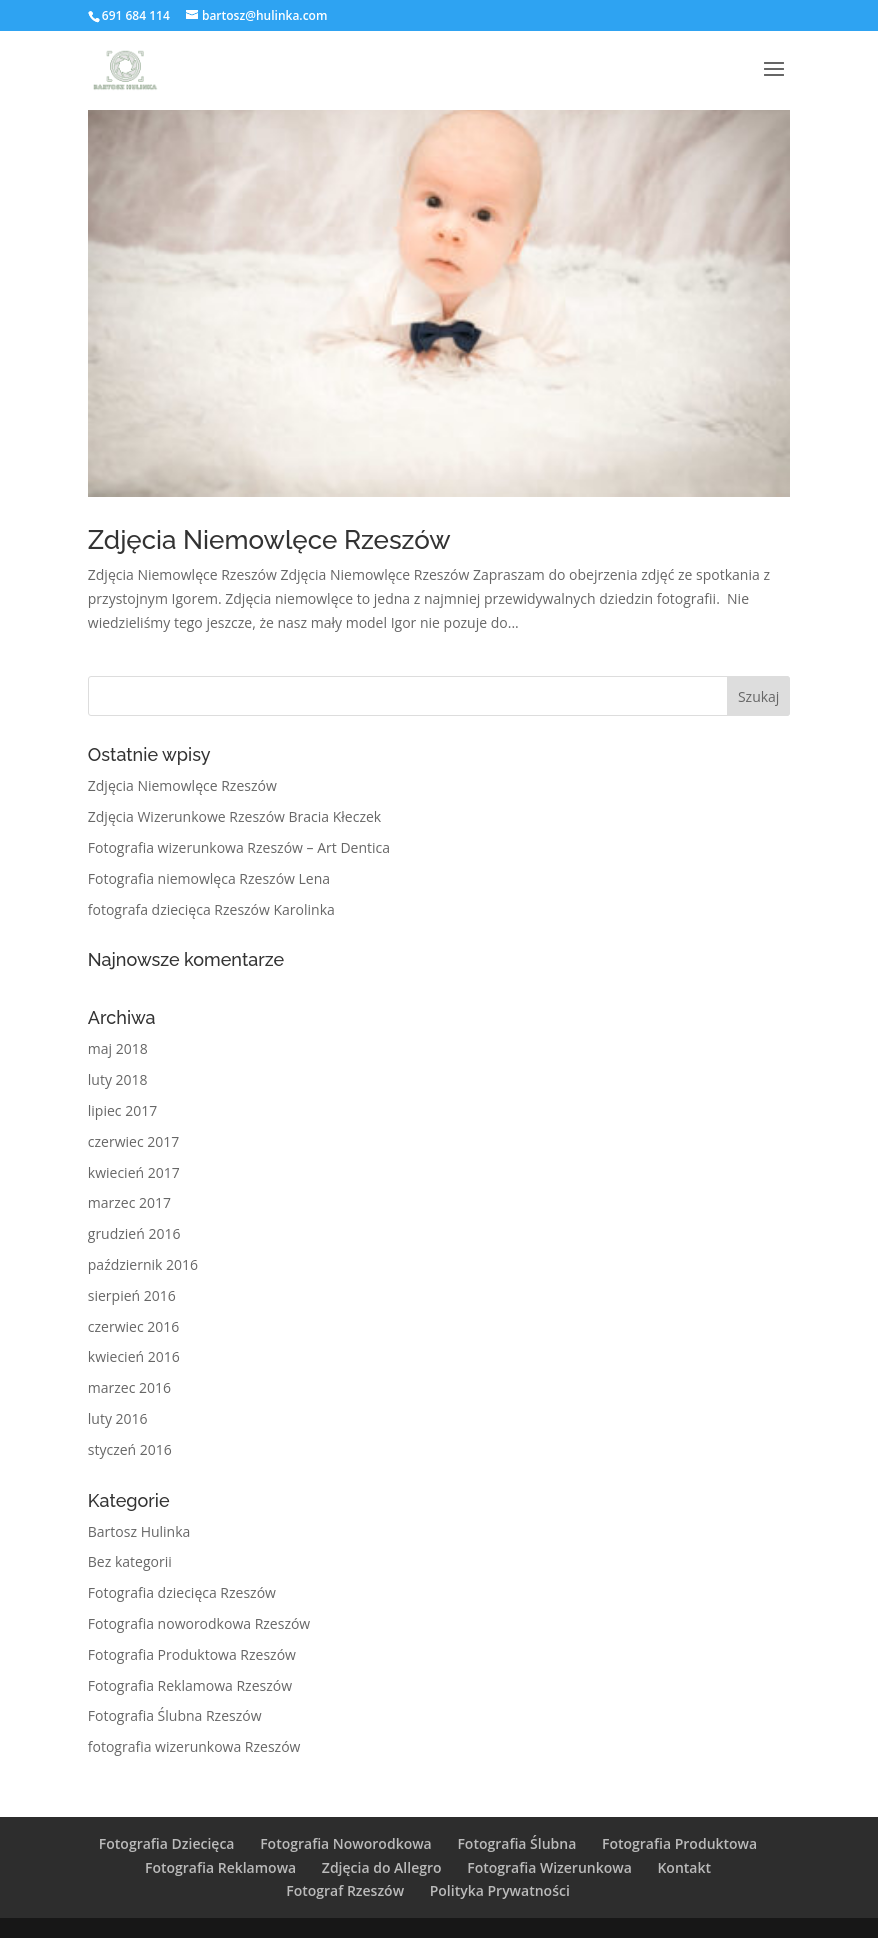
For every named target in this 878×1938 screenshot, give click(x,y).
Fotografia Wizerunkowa (549, 1867)
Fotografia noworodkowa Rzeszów (199, 1623)
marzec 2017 (129, 1202)
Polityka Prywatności (500, 1890)
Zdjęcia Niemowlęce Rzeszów (269, 540)
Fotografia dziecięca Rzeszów (182, 1592)
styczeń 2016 (130, 1449)
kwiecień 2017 (134, 1172)
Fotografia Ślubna (516, 1843)
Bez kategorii (130, 1561)
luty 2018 (118, 1079)
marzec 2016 (129, 1387)
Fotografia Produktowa (679, 1843)
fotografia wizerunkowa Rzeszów (194, 1746)
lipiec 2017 (122, 1110)
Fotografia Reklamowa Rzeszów (190, 1685)
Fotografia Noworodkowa (346, 1843)
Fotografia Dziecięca (167, 1843)
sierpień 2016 (132, 1295)
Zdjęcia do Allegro (382, 1867)
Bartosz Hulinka (139, 1531)
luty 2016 (118, 1418)
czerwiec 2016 (133, 1326)
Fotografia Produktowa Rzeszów (192, 1654)
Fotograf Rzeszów (345, 1890)
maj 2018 (118, 1048)
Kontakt (684, 1867)
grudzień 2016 (134, 1233)
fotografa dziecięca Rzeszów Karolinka (211, 909)
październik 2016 (143, 1264)
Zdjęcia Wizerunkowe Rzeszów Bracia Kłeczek (234, 816)
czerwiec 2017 (133, 1141)
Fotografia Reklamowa (220, 1867)
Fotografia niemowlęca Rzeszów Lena (209, 878)
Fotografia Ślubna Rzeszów (175, 1715)
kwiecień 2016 (134, 1356)
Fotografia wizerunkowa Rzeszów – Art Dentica (239, 847)
